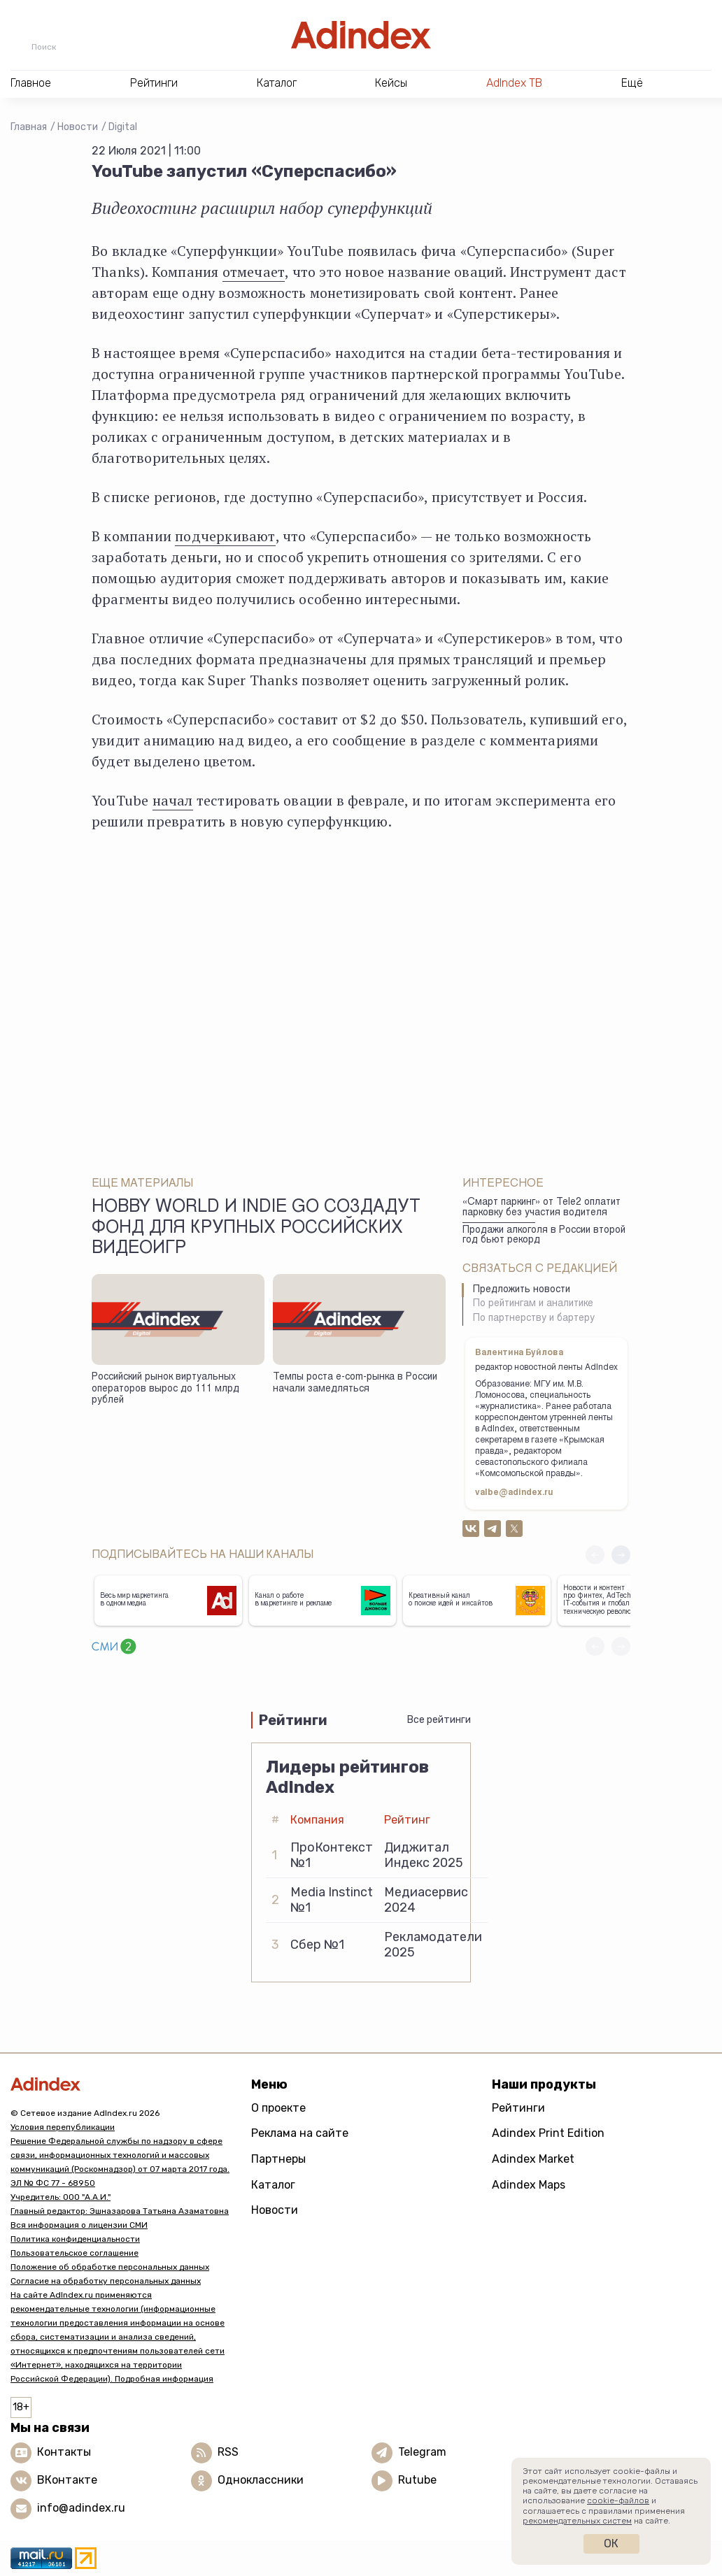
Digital (122, 127)
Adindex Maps (528, 2184)
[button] (620, 1554)
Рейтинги (518, 2108)
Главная (28, 127)
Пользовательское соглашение (74, 2253)
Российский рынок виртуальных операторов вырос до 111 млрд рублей (165, 1389)
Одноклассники (261, 2479)
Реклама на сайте (299, 2133)
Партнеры (278, 2159)
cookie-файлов (618, 2500)
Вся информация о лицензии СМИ (79, 2225)
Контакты (64, 2452)
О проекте (278, 2108)
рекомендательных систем (577, 2521)
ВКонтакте (67, 2479)
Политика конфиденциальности (75, 2239)
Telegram (422, 2452)
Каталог (273, 2184)
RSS (228, 2452)
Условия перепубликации (62, 2127)
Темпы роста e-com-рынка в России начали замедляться (355, 1383)
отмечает (253, 271)
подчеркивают (225, 536)
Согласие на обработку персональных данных (105, 2281)
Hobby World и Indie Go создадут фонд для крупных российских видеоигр (256, 1228)
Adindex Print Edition (548, 2133)
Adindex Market (533, 2159)
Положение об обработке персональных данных (109, 2267)
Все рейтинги (439, 1720)
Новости (77, 127)
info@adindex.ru (81, 2507)
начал (173, 800)
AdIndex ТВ (514, 83)
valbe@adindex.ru (514, 1493)
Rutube (417, 2479)
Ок (611, 2543)
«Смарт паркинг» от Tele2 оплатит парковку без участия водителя (541, 1208)
